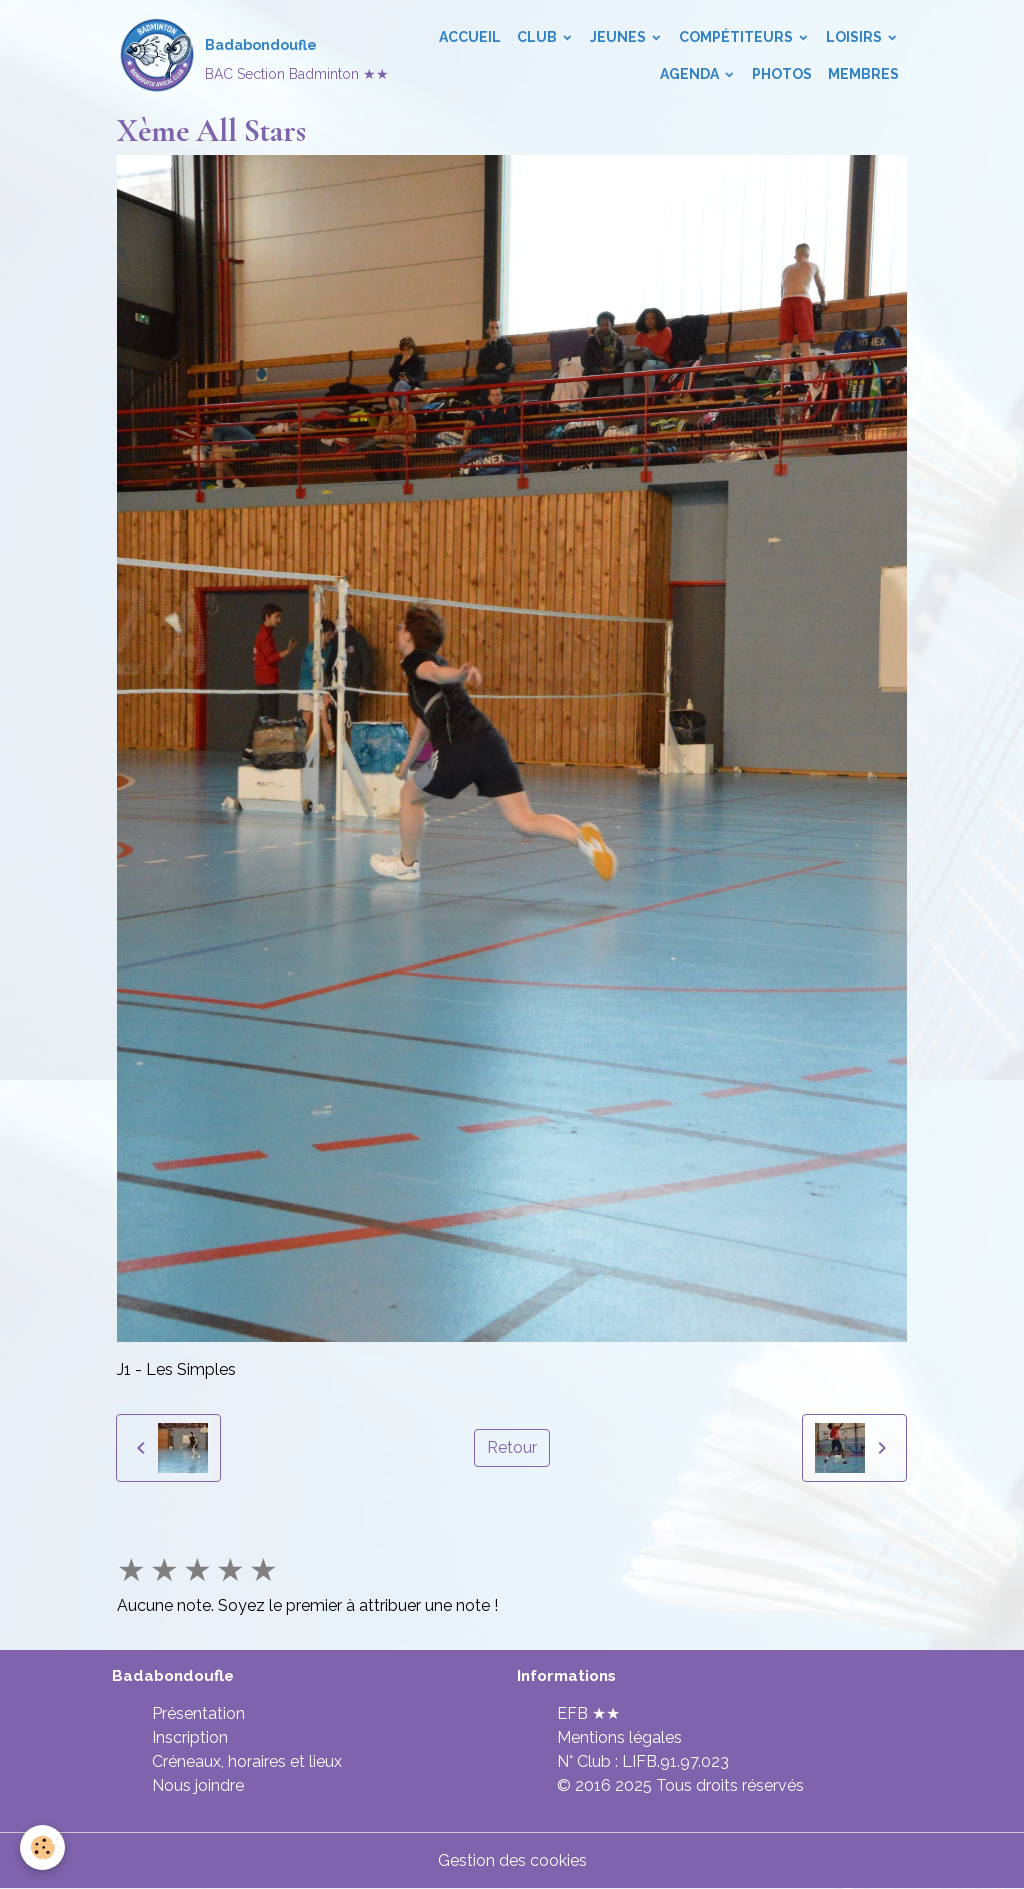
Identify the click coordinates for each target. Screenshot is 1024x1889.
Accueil (470, 37)
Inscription (190, 1737)
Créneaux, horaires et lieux (247, 1761)
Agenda (691, 74)
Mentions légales (619, 1737)
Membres (863, 74)
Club (538, 37)
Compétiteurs (737, 37)
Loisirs (855, 37)
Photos (782, 74)
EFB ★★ (588, 1713)
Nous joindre (198, 1785)
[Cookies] (42, 1847)
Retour (512, 1447)
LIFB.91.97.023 (675, 1761)
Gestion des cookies (512, 1860)
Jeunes (619, 37)
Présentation (198, 1713)
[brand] (222, 56)
